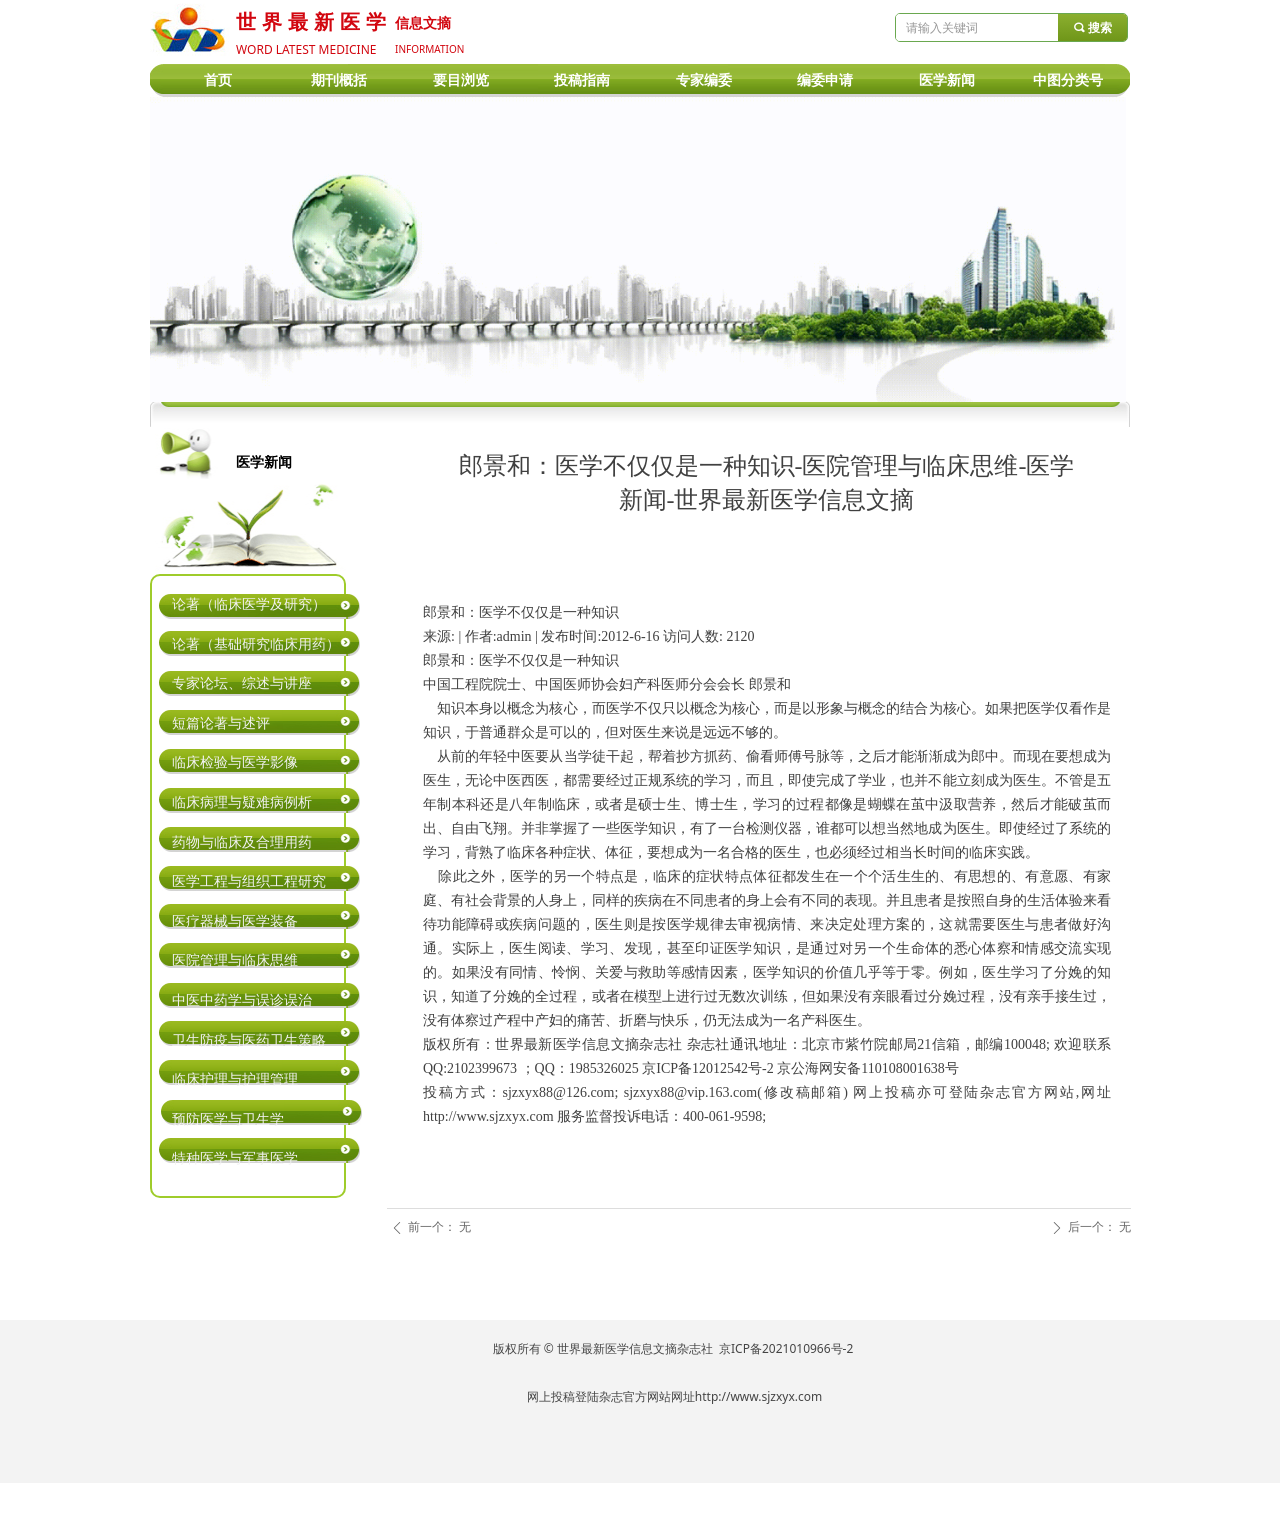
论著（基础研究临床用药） (256, 644)
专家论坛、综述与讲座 (242, 683)
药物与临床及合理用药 (242, 842)
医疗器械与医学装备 (235, 921)
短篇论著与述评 (221, 723)
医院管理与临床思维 (235, 960)
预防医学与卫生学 (228, 1119)
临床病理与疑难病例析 (242, 802)
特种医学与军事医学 (235, 1158)
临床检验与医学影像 (235, 762)
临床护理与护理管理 (235, 1079)
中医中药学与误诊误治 (242, 1000)
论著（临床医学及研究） (249, 604)
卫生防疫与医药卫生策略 (249, 1040)
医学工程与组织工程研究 (249, 881)
